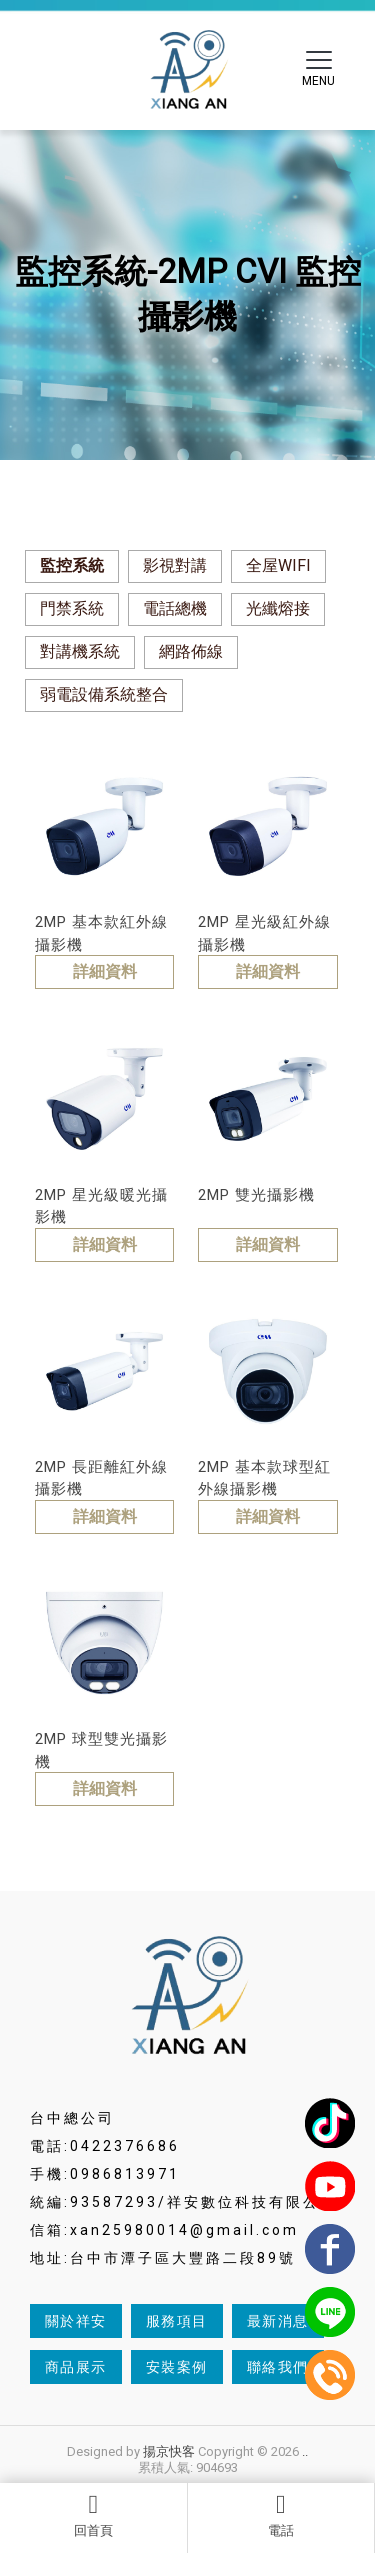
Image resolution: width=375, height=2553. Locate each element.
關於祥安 (76, 2321)
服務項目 (177, 2321)
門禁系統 (72, 608)
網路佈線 (191, 651)
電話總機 (175, 608)
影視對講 (175, 565)
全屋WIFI (278, 565)
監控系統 (72, 565)
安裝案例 (177, 2367)
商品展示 (76, 2367)
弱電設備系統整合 (104, 694)
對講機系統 (80, 651)
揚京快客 (169, 2451)
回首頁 (93, 2515)
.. (305, 2451)
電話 (281, 2515)
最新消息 (278, 2321)
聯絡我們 (278, 2367)
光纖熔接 (278, 608)
